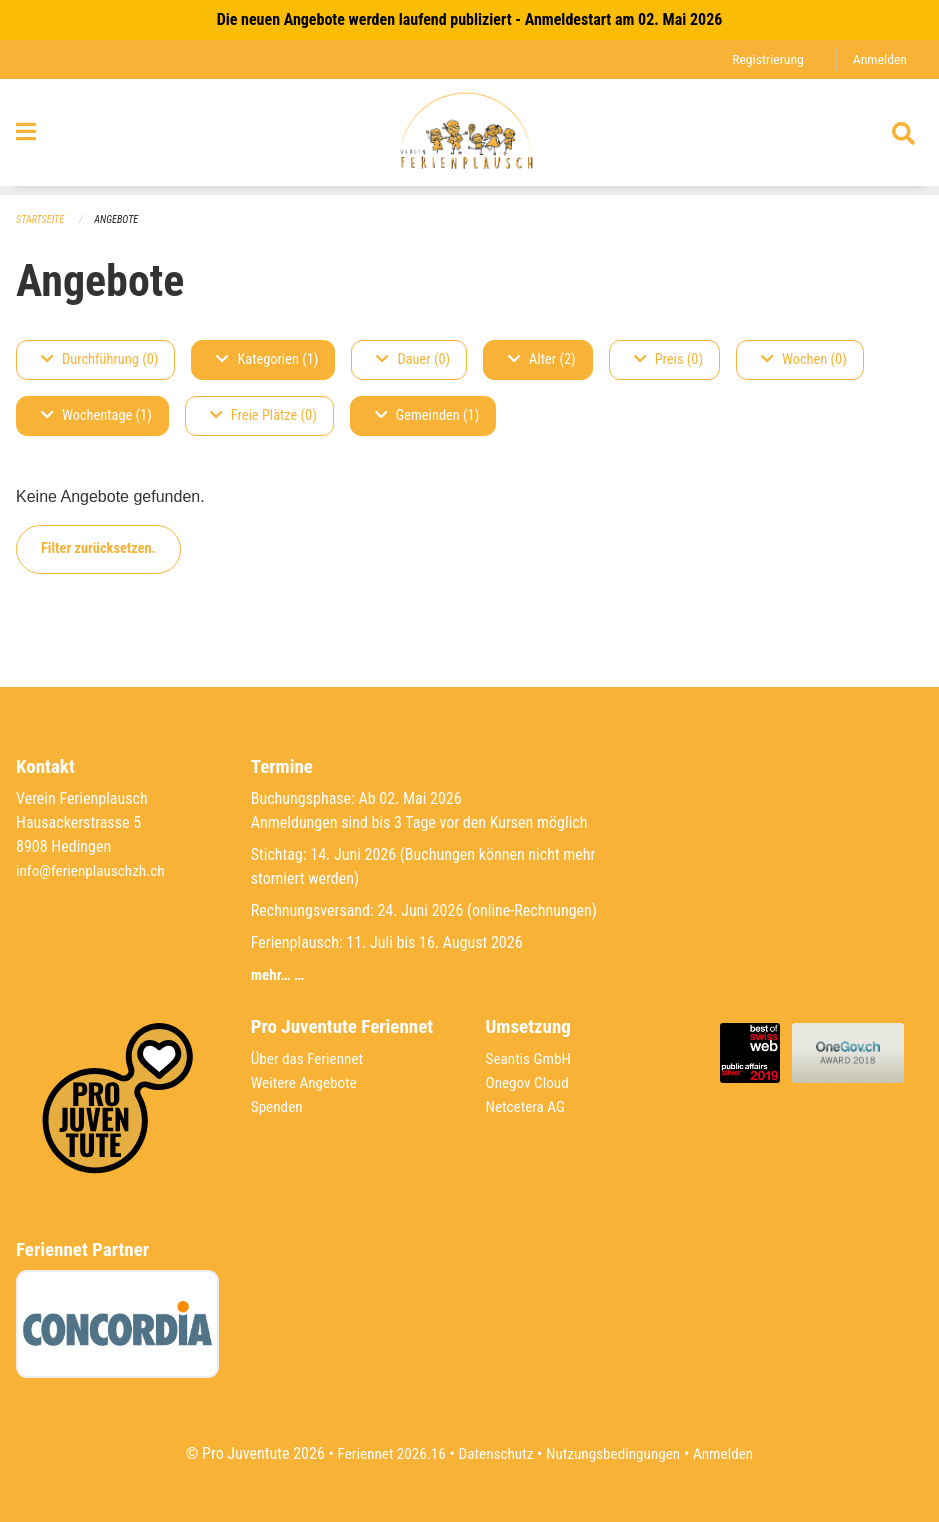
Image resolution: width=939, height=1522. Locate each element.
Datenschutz (493, 1453)
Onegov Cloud (530, 1082)
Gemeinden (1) (427, 416)
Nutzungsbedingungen (616, 1453)
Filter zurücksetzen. (98, 549)
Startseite (42, 220)
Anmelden (878, 59)
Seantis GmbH (531, 1058)
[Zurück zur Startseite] (469, 138)
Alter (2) (542, 360)
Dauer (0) (413, 360)
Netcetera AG (528, 1106)
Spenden (278, 1106)
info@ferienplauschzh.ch (94, 870)
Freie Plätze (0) (263, 416)
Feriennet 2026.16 (384, 1453)
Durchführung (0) (99, 360)
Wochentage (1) (96, 416)
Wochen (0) (804, 360)
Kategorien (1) (267, 360)
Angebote (121, 220)
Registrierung (763, 59)
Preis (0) (668, 360)
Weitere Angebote (307, 1082)
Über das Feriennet (310, 1058)
